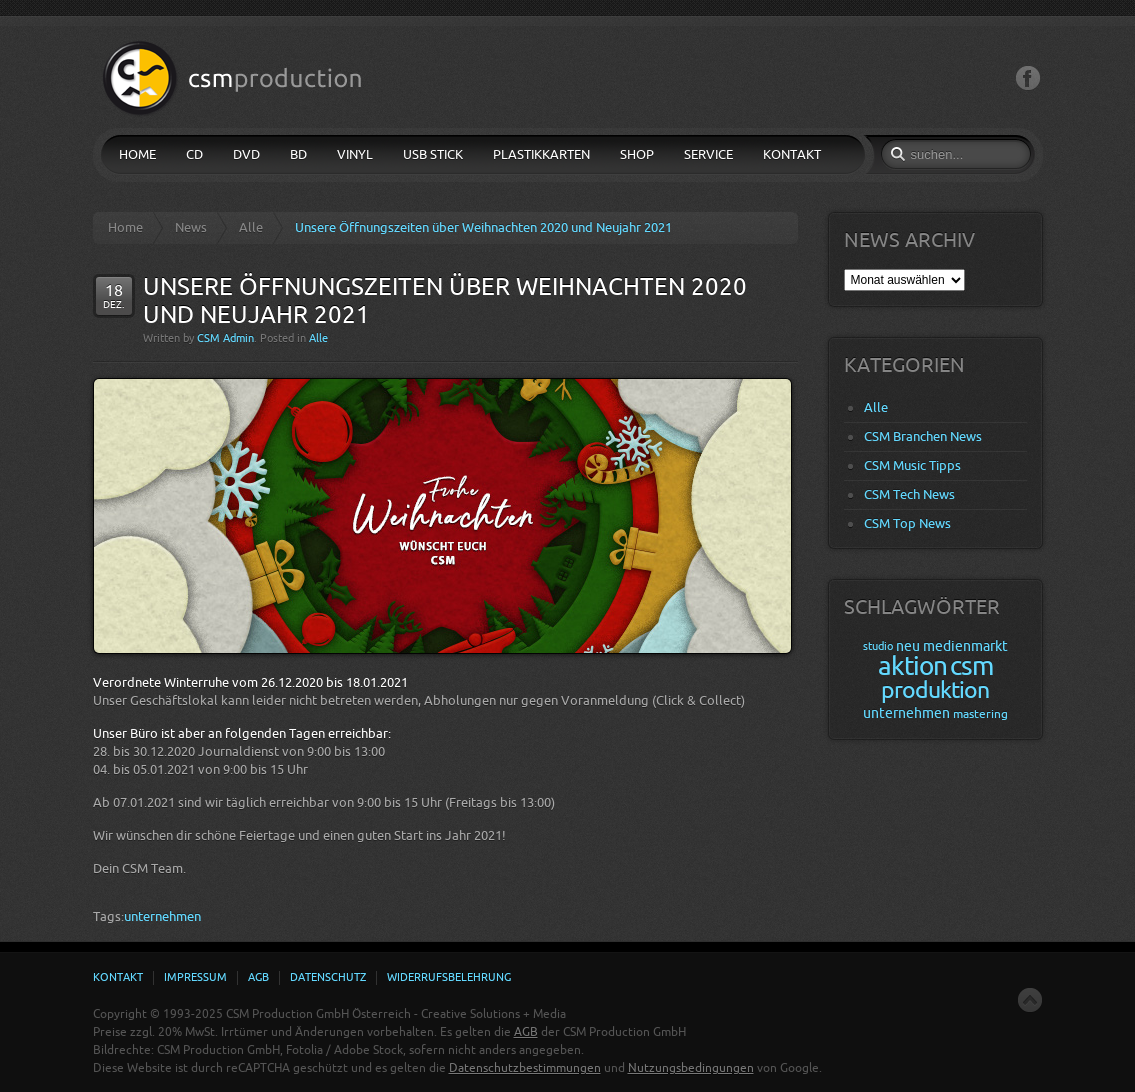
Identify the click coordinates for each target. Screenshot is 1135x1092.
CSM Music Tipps (912, 465)
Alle (251, 227)
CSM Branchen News (923, 436)
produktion (935, 690)
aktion (912, 666)
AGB (526, 1032)
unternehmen (162, 916)
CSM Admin (225, 338)
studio (878, 646)
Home (125, 227)
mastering (980, 714)
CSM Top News (907, 523)
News (191, 227)
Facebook (1028, 78)
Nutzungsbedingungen (691, 1068)
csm (971, 666)
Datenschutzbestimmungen (525, 1068)
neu (908, 646)
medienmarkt (965, 646)
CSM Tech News (909, 494)
